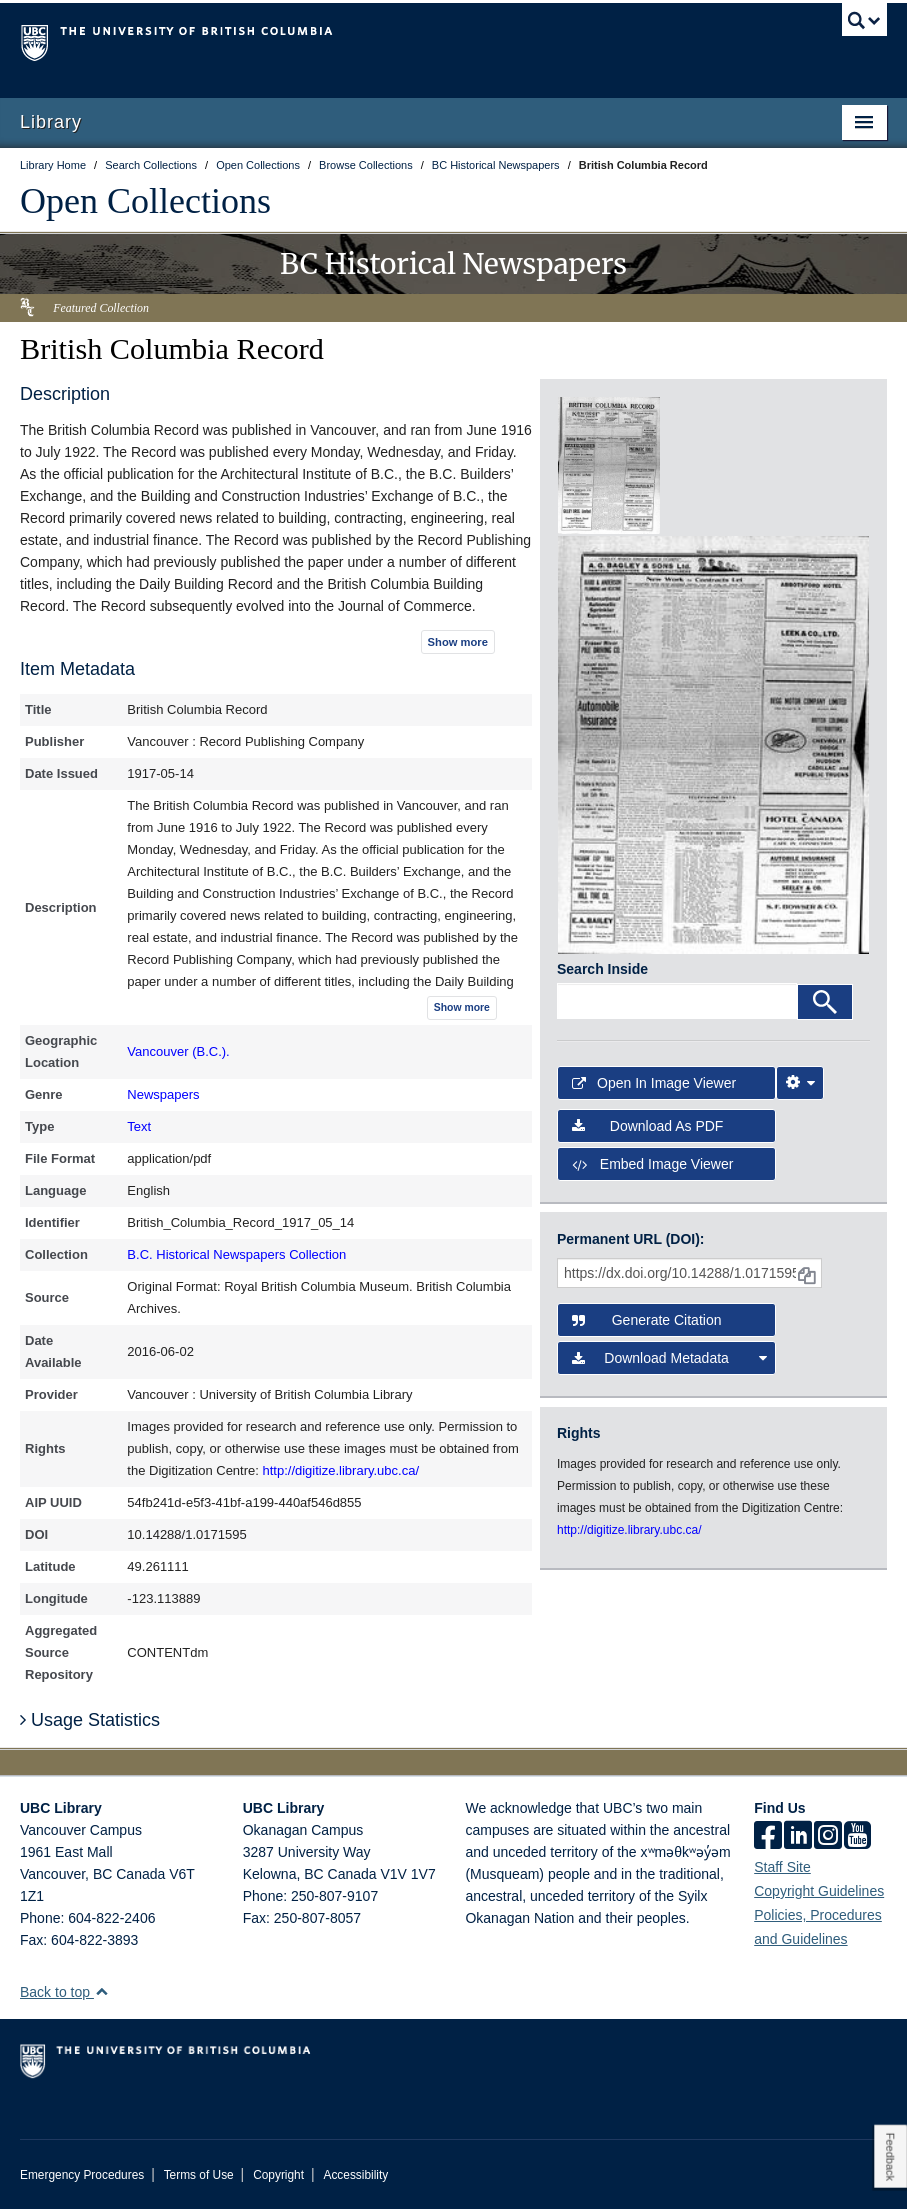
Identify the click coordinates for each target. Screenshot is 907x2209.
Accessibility (355, 2175)
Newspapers (163, 1094)
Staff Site (782, 1867)
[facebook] (768, 1837)
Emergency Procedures (82, 2175)
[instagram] (828, 1837)
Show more (458, 642)
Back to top (64, 1992)
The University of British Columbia (388, 41)
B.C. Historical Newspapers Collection (236, 1254)
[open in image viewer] (609, 464)
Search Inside (602, 969)
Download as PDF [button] (647, 1126)
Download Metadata (669, 1358)
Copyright (278, 2175)
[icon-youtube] (857, 1837)
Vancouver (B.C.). (178, 1051)
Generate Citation (646, 1320)
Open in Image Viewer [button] (654, 1083)
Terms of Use (199, 2175)
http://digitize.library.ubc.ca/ (340, 1470)
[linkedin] (798, 1837)
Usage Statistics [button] (90, 1720)
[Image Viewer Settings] (800, 1083)
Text (139, 1126)
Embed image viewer (652, 1164)
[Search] (825, 1002)
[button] (101, 1991)
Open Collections (145, 201)
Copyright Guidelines (819, 1891)
